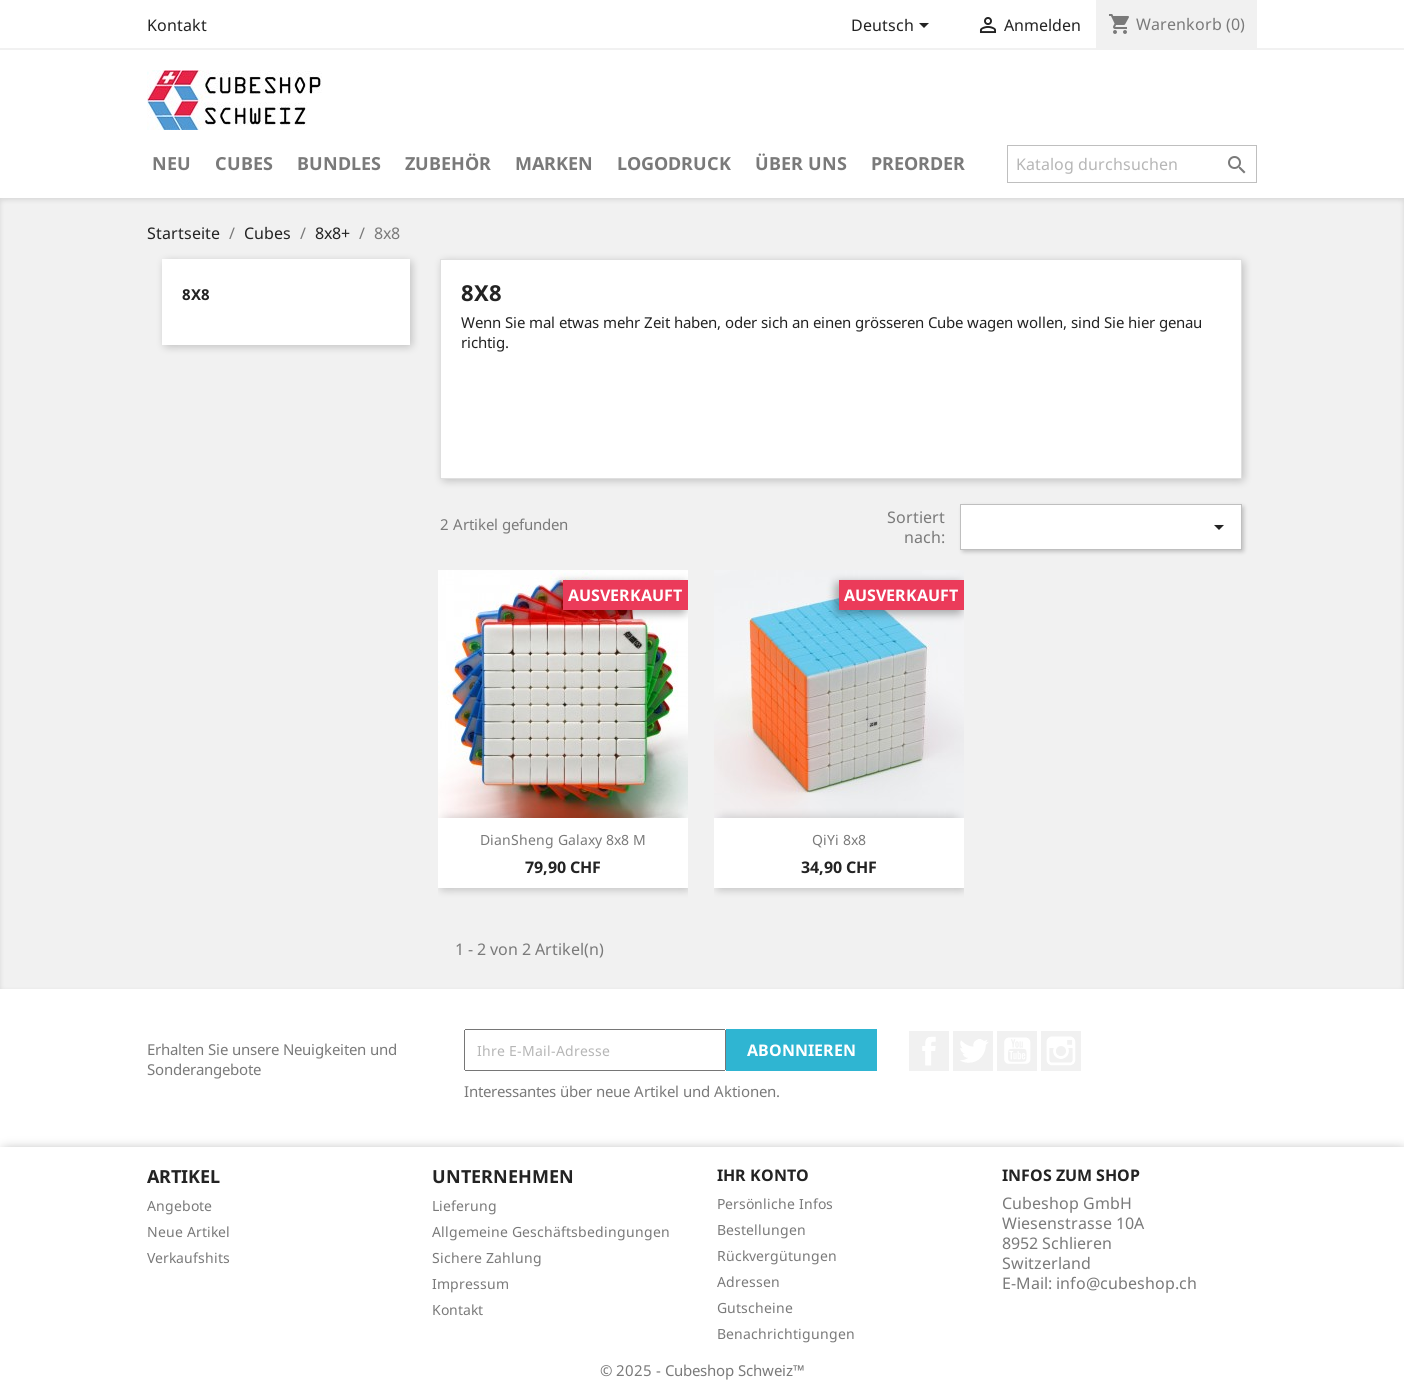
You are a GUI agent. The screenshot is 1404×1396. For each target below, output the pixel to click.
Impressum (470, 1283)
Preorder (918, 163)
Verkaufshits (188, 1257)
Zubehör (448, 163)
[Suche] (1132, 164)
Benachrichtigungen (786, 1333)
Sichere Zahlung (487, 1257)
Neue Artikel (188, 1231)
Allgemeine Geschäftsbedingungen (551, 1231)
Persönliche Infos (775, 1203)
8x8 (196, 294)
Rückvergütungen (777, 1255)
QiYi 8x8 (839, 839)
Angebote (179, 1205)
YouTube (1017, 1051)
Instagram (1061, 1051)
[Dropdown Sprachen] (893, 27)
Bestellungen (761, 1229)
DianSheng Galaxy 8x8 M (563, 839)
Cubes (244, 163)
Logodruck (674, 163)
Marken (554, 163)
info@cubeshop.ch (1126, 1283)
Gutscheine (755, 1307)
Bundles (339, 163)
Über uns (801, 163)
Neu (171, 163)
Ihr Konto (763, 1175)
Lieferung (464, 1205)
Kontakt (177, 25)
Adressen (748, 1281)
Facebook (929, 1051)
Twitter (973, 1051)
